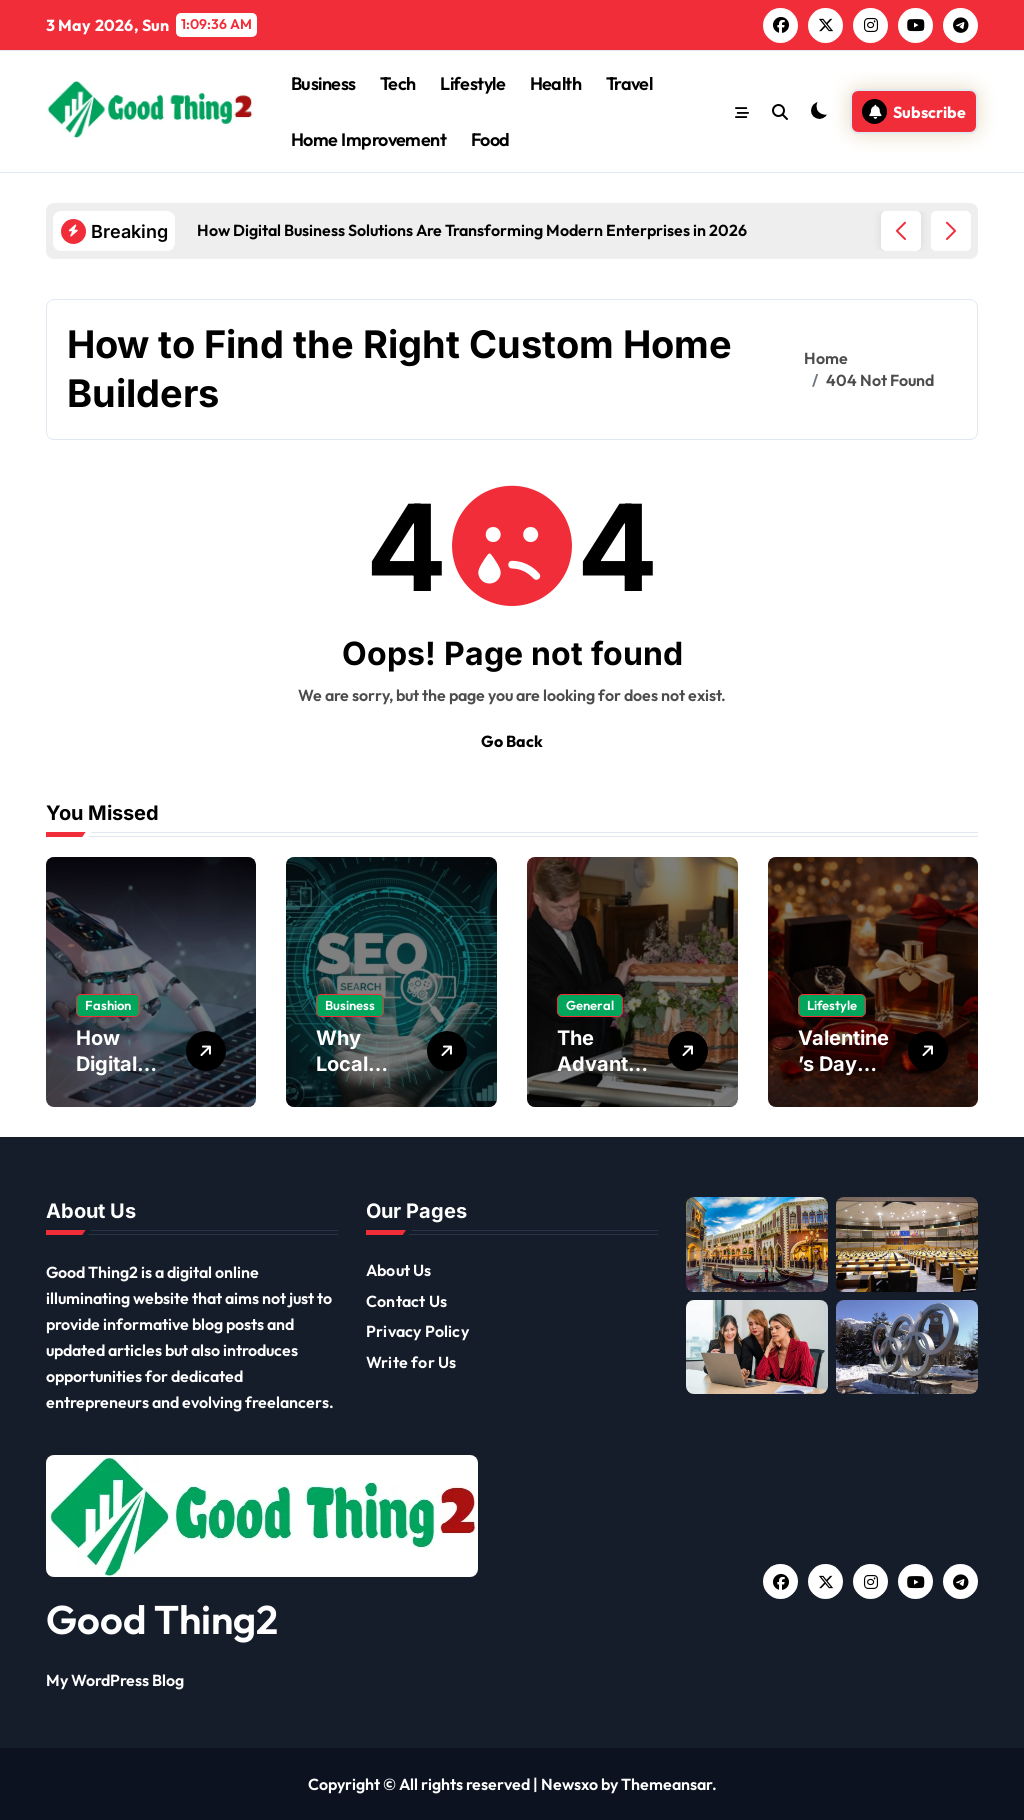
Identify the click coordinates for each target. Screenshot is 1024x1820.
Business (323, 83)
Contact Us (406, 1301)
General (590, 1005)
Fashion (108, 1005)
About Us (399, 1270)
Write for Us (411, 1362)
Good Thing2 (162, 1619)
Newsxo (569, 1784)
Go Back (512, 741)
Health (556, 83)
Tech (398, 83)
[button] (951, 231)
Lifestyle (472, 83)
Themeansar (666, 1784)
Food (490, 139)
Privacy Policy (417, 1331)
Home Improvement (368, 139)
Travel (629, 83)
